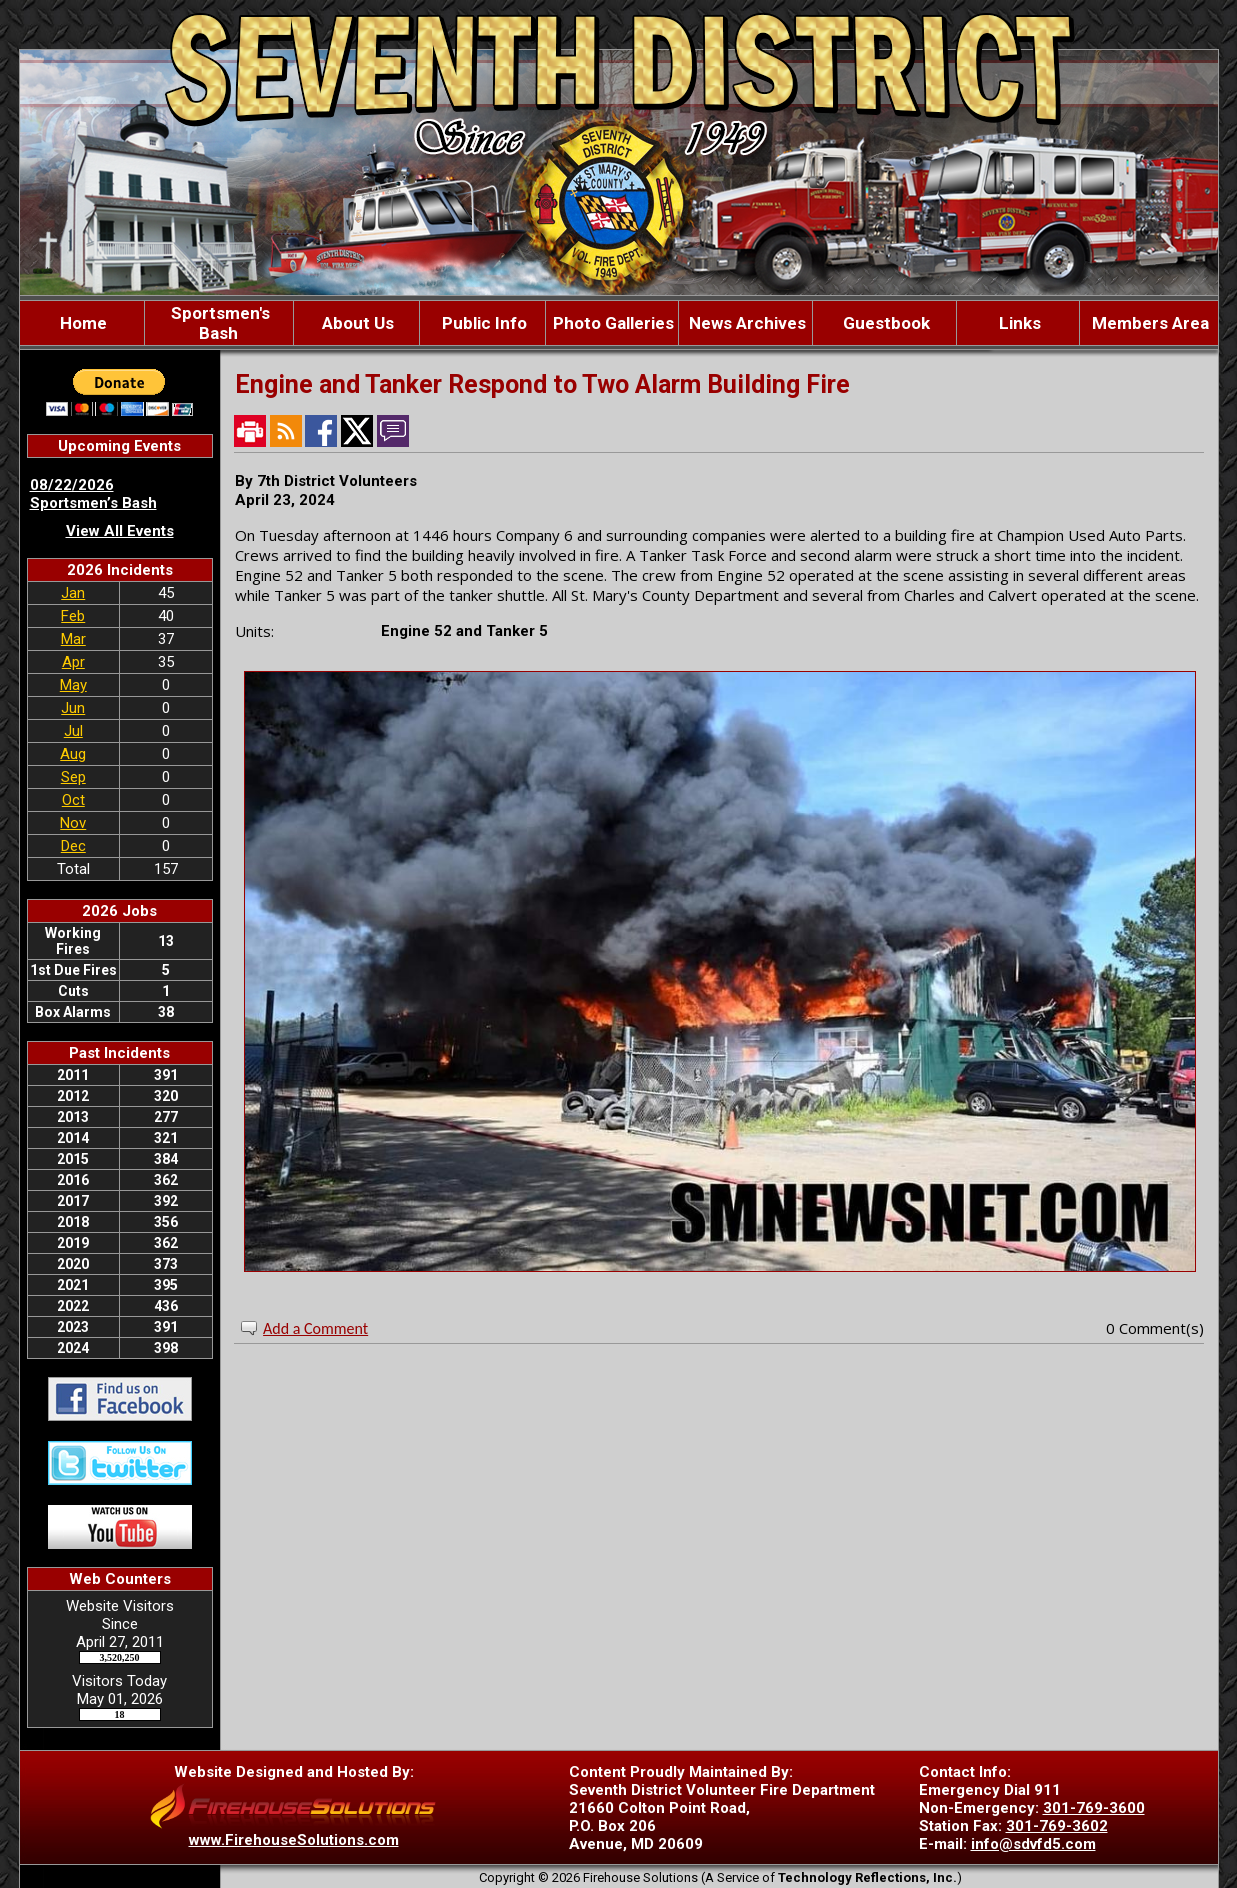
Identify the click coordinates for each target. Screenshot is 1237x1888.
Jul (73, 731)
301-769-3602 (1057, 1826)
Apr (73, 662)
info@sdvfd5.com (1033, 1844)
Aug (73, 754)
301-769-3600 (1094, 1808)
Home (81, 323)
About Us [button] (356, 323)
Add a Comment (315, 1328)
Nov (73, 823)
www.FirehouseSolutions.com (294, 1840)
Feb (73, 616)
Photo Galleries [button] (611, 323)
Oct (73, 800)
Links (1018, 323)
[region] (619, 323)
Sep (73, 777)
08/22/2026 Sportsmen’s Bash (93, 494)
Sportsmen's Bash (218, 323)
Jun (73, 708)
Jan (73, 593)
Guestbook (884, 323)
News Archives (745, 323)
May (73, 685)
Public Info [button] (482, 323)
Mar (73, 639)
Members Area (1148, 323)
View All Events (120, 531)
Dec (73, 846)
